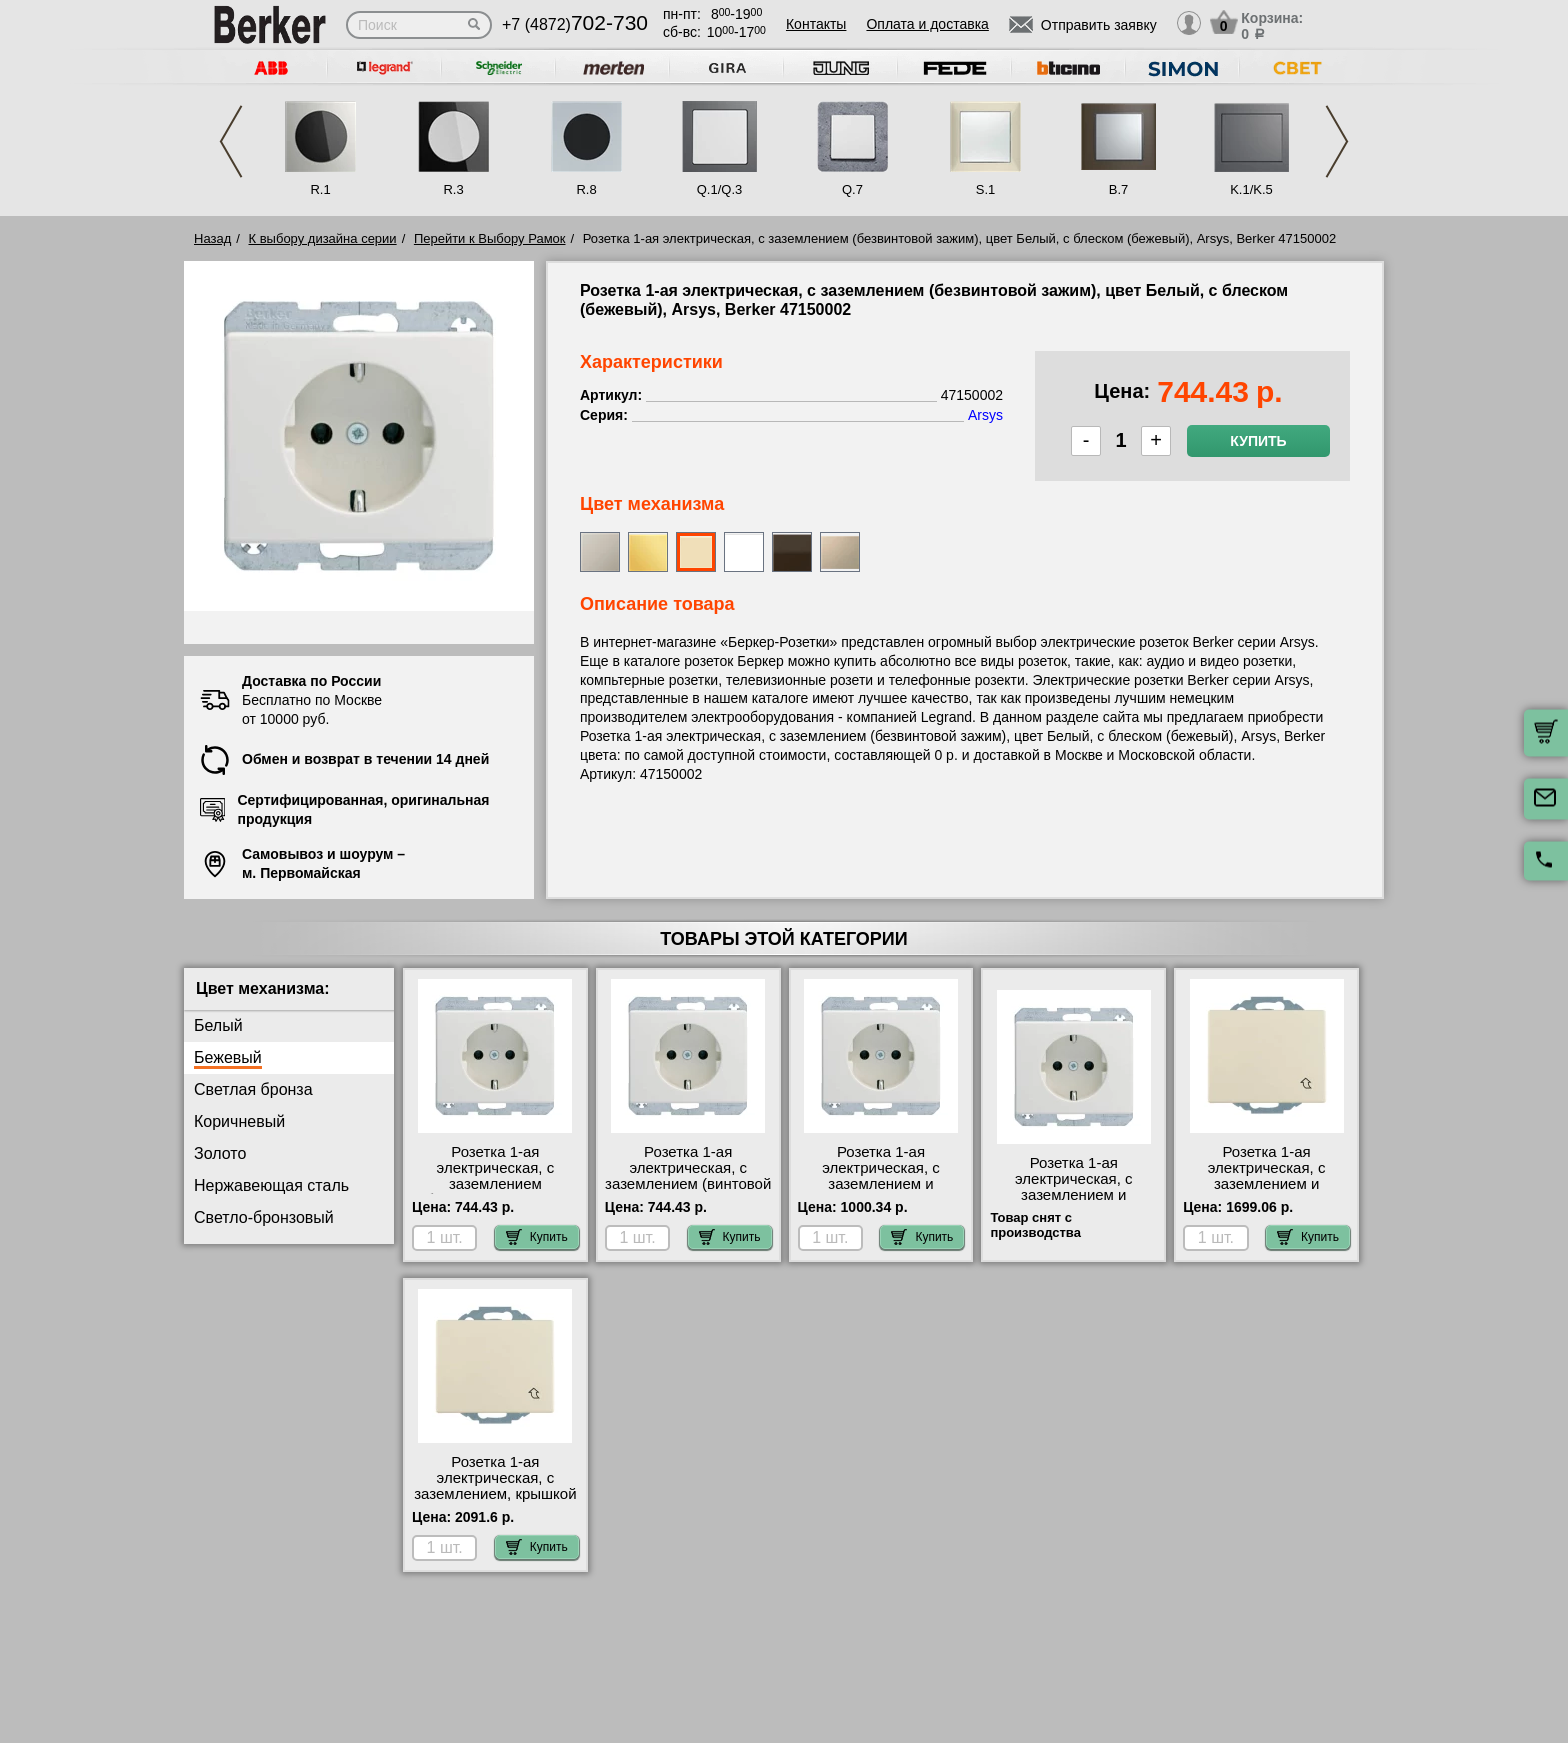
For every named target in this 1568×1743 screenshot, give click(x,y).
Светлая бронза (253, 1089)
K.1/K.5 (1251, 189)
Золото (220, 1153)
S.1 (986, 189)
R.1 (320, 189)
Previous (231, 141)
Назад (212, 238)
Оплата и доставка (927, 24)
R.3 (453, 189)
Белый (218, 1025)
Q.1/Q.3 (720, 189)
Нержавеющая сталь (271, 1185)
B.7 (1119, 189)
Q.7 (852, 189)
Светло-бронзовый (264, 1217)
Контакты (816, 24)
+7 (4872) (575, 24)
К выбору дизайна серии (323, 238)
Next (1337, 141)
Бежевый (228, 1057)
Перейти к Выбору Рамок (490, 238)
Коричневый (239, 1121)
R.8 (586, 189)
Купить (1258, 441)
